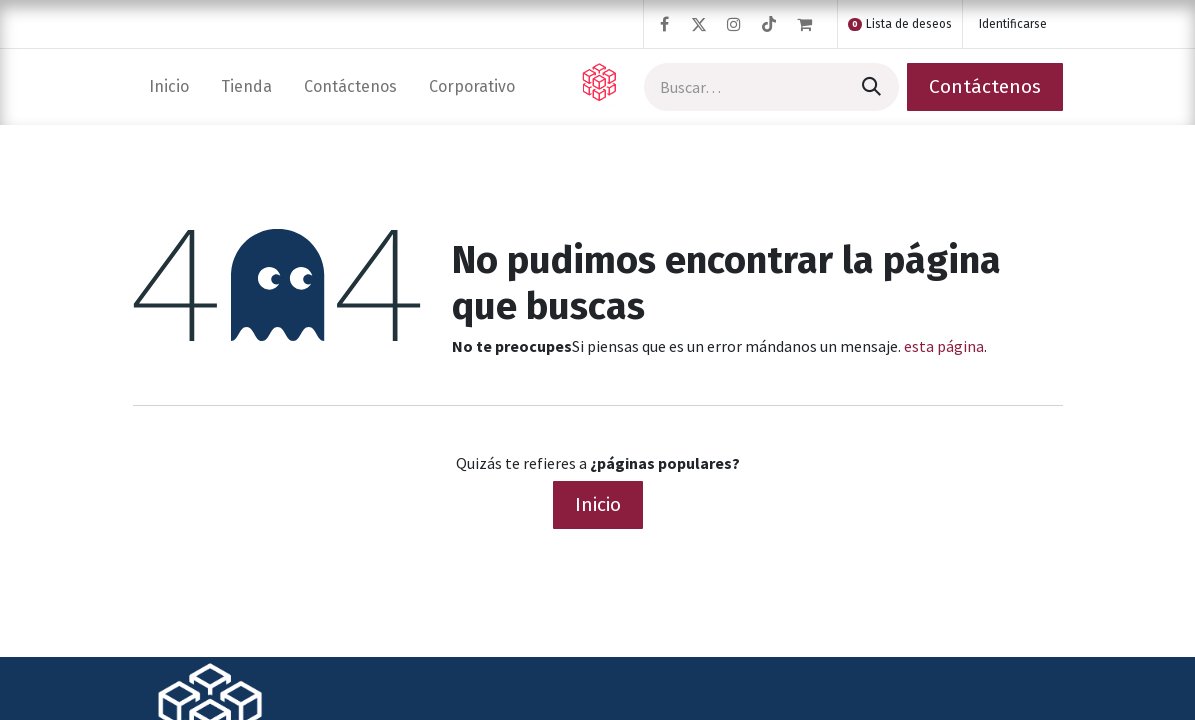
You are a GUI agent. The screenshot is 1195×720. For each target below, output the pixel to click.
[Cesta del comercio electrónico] (813, 24)
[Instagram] (734, 24)
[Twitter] (699, 24)
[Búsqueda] (869, 87)
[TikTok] (769, 24)
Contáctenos (985, 86)
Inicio (598, 504)
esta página (944, 346)
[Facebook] (664, 24)
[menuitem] (169, 86)
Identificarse (1013, 24)
